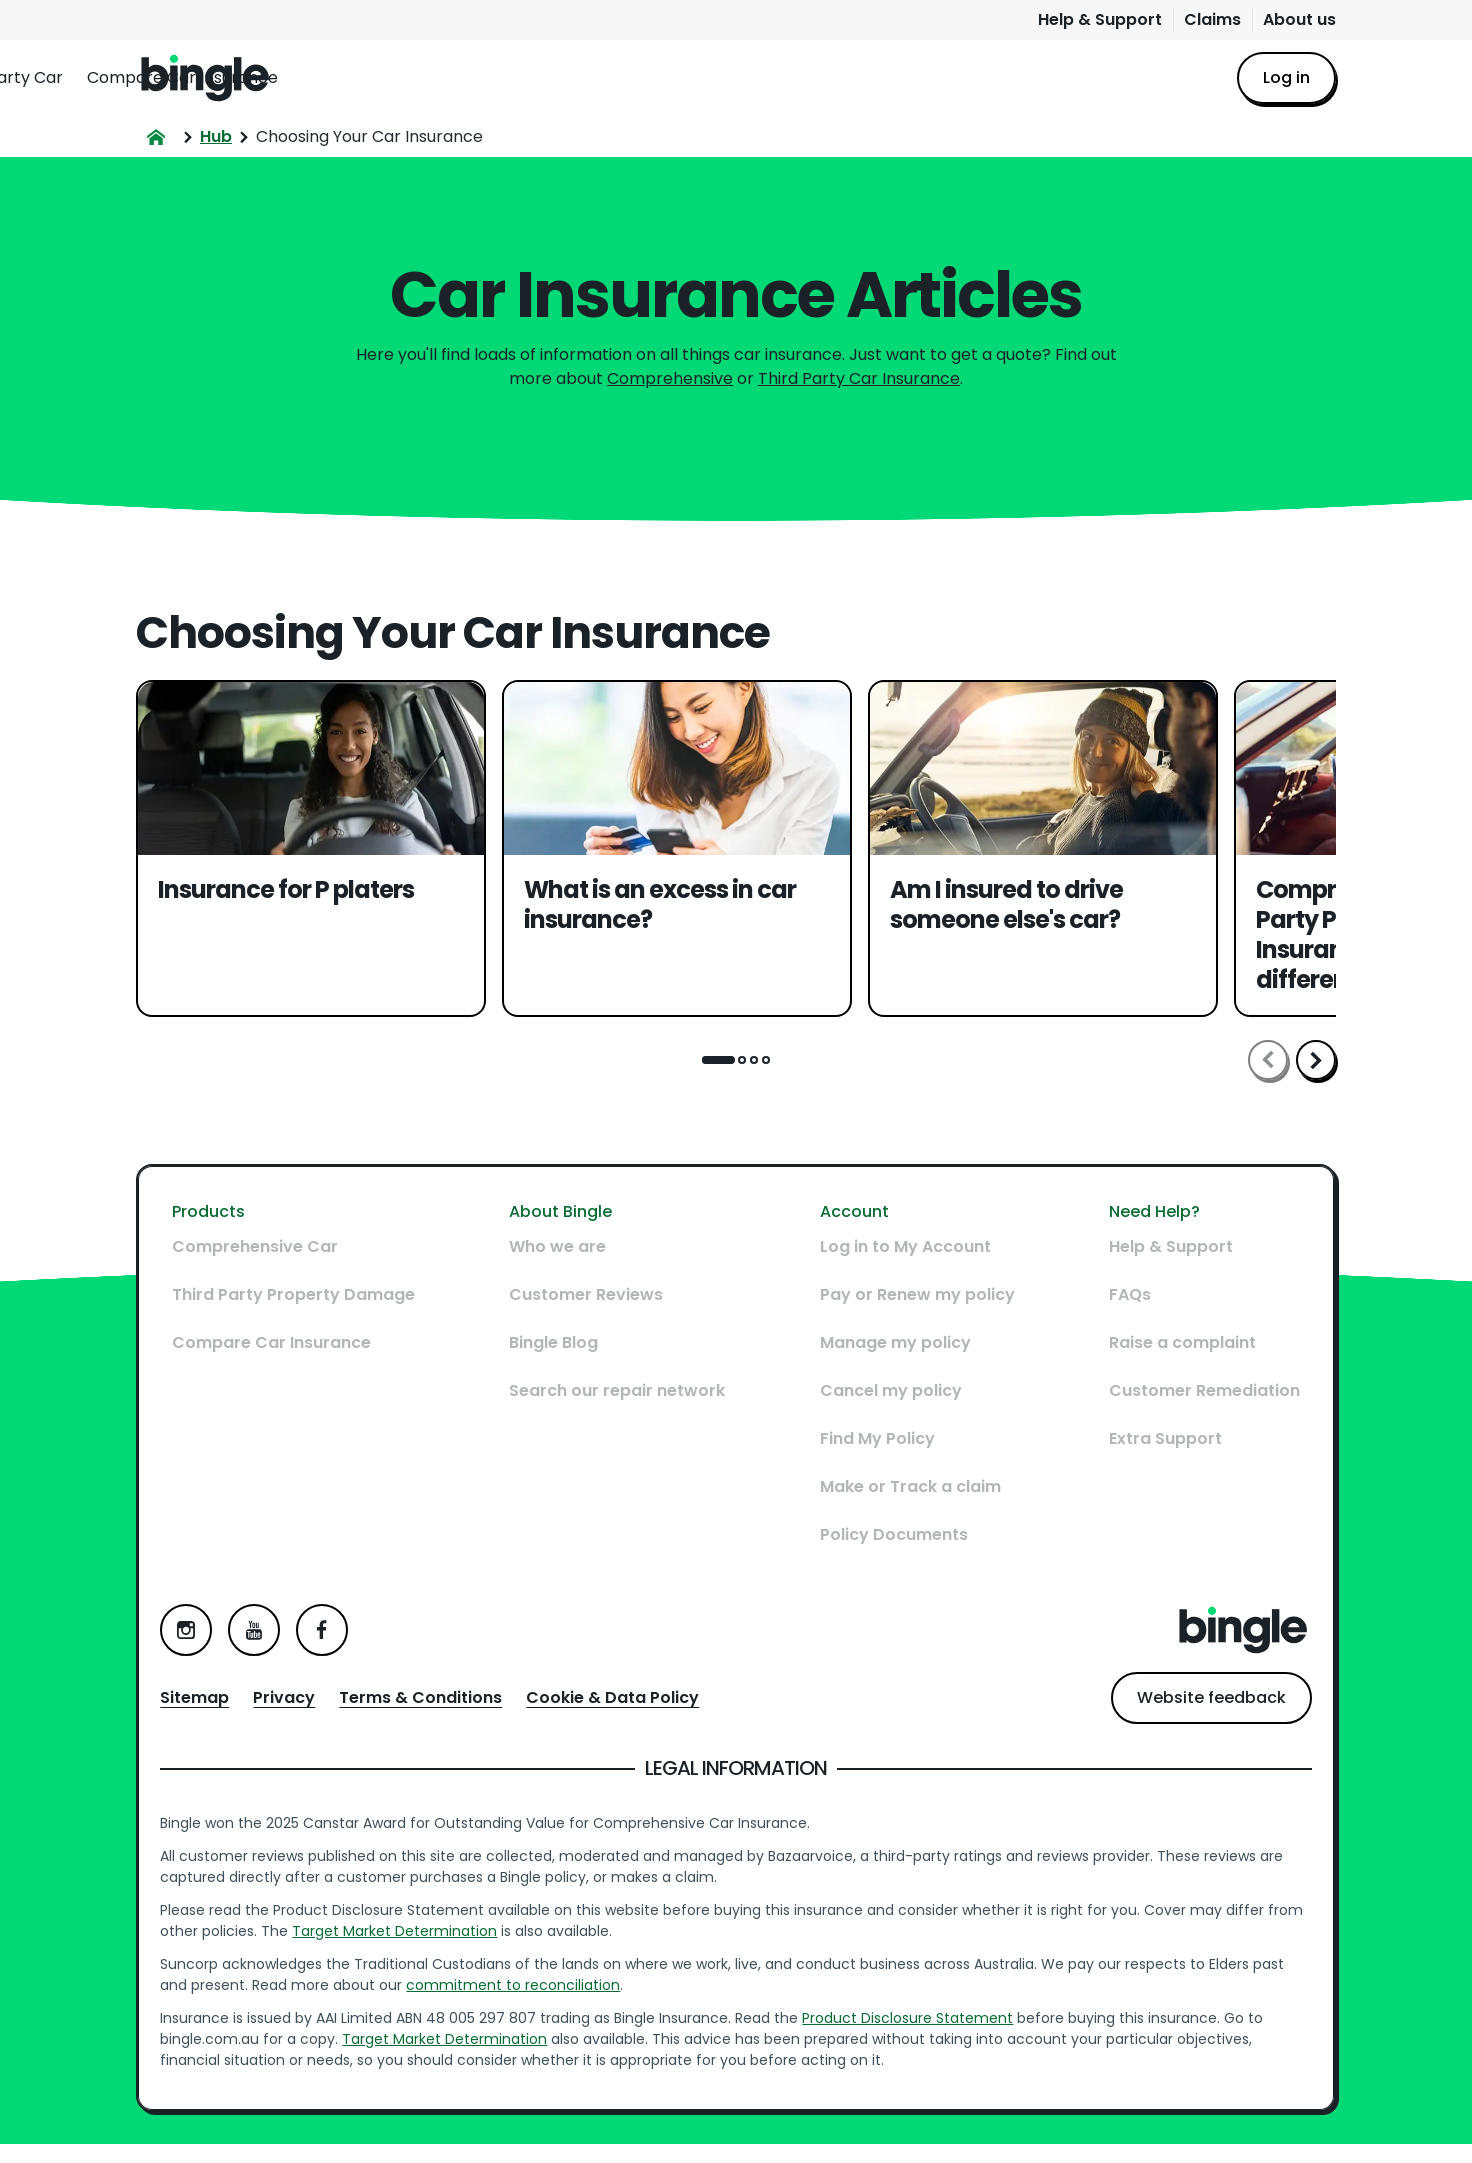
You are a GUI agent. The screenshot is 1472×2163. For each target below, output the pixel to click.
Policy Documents (890, 1557)
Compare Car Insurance (724, 77)
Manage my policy (891, 1365)
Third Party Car (545, 77)
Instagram (196, 1640)
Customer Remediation (1194, 1413)
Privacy (294, 1707)
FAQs (1120, 1317)
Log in (1286, 77)
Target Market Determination (443, 1941)
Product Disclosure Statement (917, 2028)
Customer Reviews (590, 1317)
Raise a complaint (1172, 1365)
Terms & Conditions (430, 1707)
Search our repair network (621, 1413)
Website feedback (1201, 1707)
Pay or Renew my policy (913, 1317)
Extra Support (1155, 1461)
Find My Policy (873, 1461)
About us (1299, 19)
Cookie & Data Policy (622, 1707)
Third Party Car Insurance (859, 378)
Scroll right (1316, 1060)
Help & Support (1100, 19)
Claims (1212, 19)
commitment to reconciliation (523, 1995)
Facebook (332, 1640)
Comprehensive (670, 378)
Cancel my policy (887, 1413)
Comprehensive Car (381, 77)
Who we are (561, 1269)
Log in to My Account (901, 1269)
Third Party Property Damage (303, 1317)
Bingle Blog (557, 1365)
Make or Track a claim (906, 1509)
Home (205, 78)
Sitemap (204, 1707)
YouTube (264, 1640)
